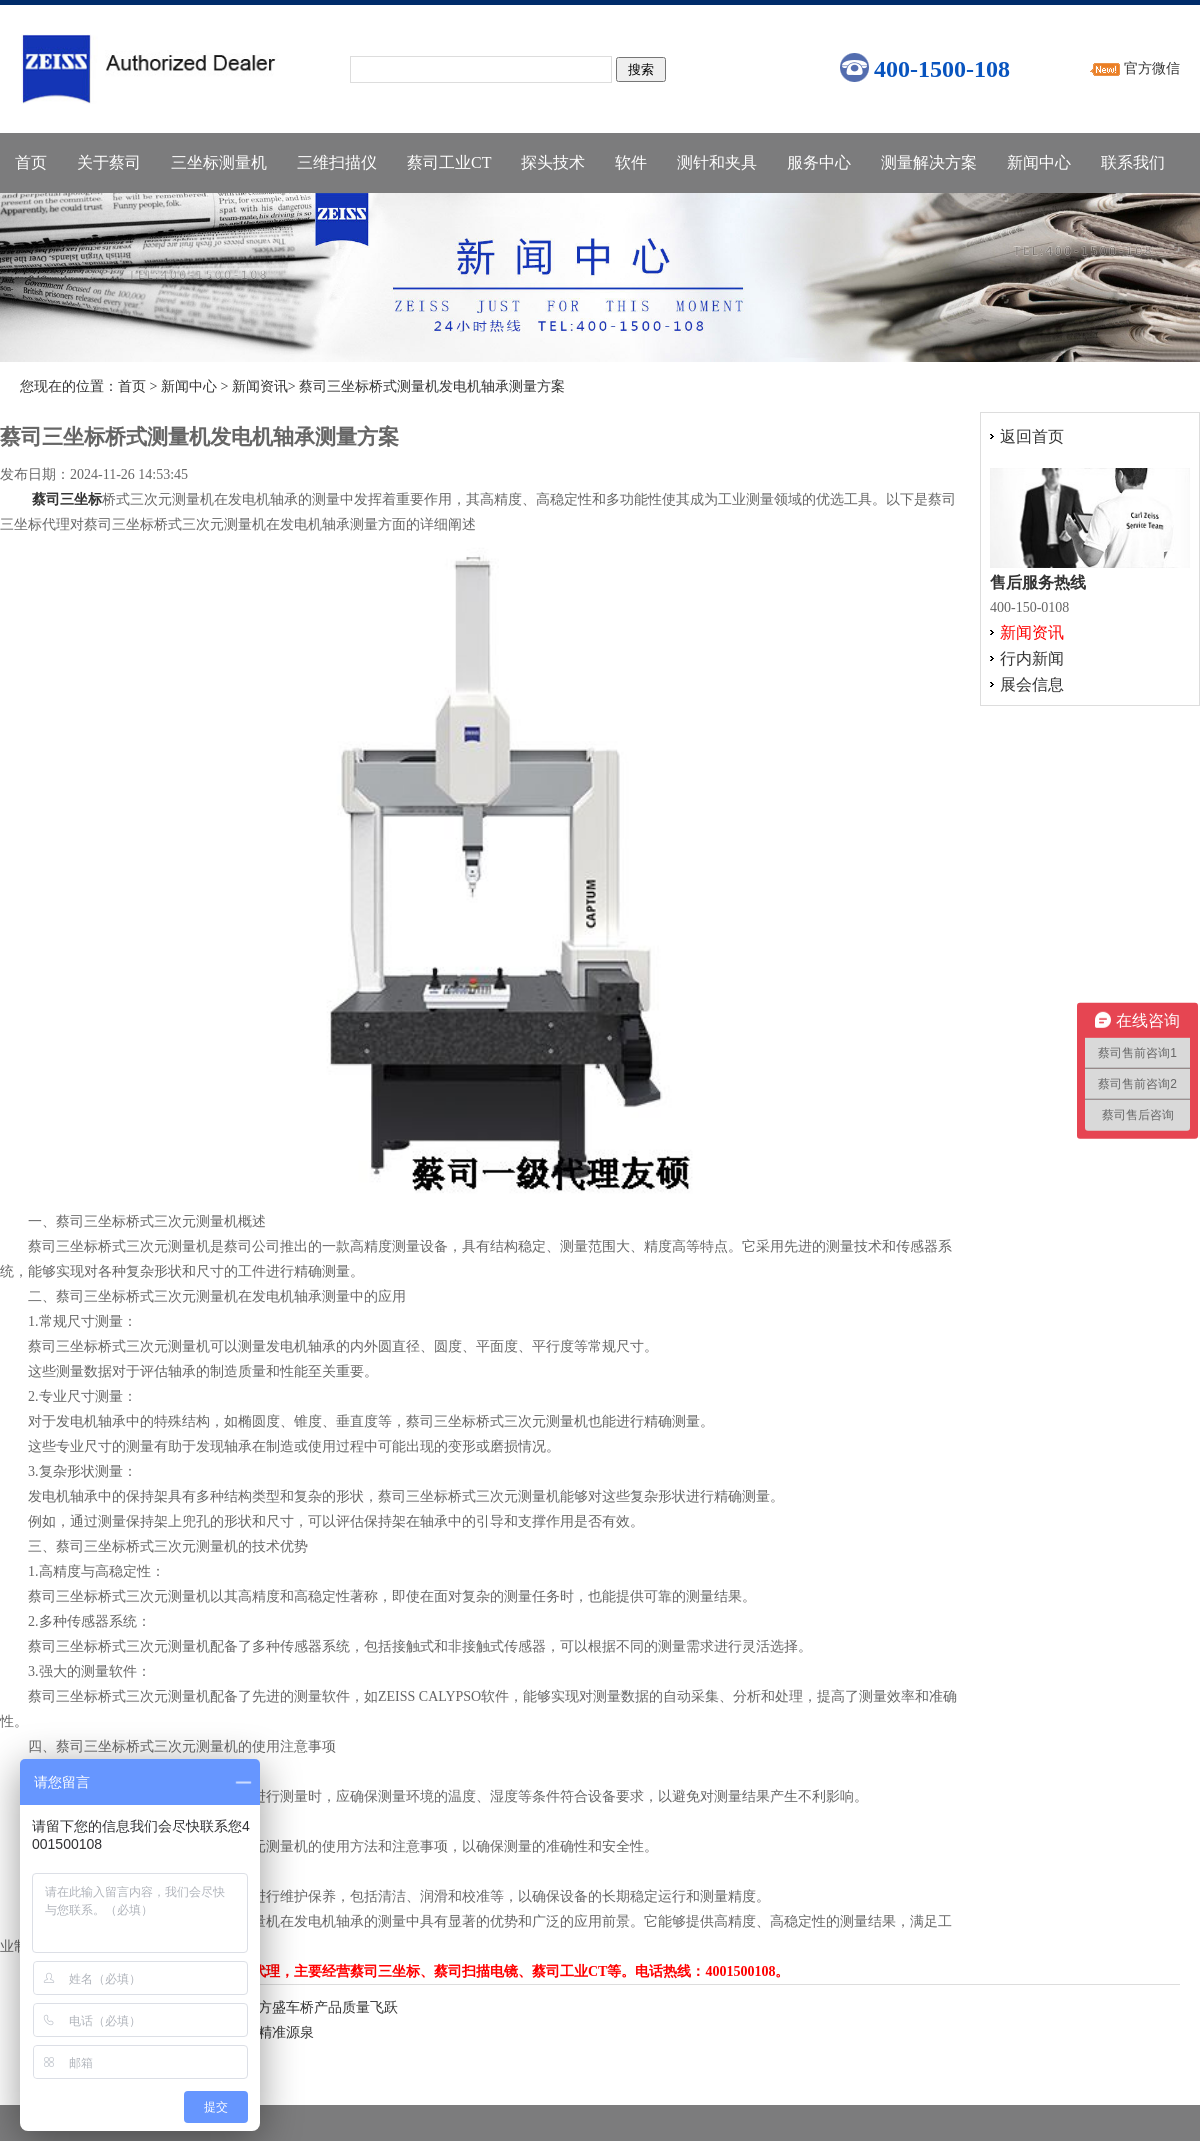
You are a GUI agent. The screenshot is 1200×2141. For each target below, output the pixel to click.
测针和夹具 (717, 162)
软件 (631, 162)
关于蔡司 (109, 162)
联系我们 (1133, 162)
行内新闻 (1032, 658)
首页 (31, 162)
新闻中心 (1039, 162)
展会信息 (1032, 684)
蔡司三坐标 (67, 499)
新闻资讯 (260, 386)
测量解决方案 (929, 162)
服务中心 (819, 162)
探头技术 (553, 162)
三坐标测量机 (219, 162)
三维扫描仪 (337, 162)
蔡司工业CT (449, 162)
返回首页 (1032, 436)
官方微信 (1152, 68)
